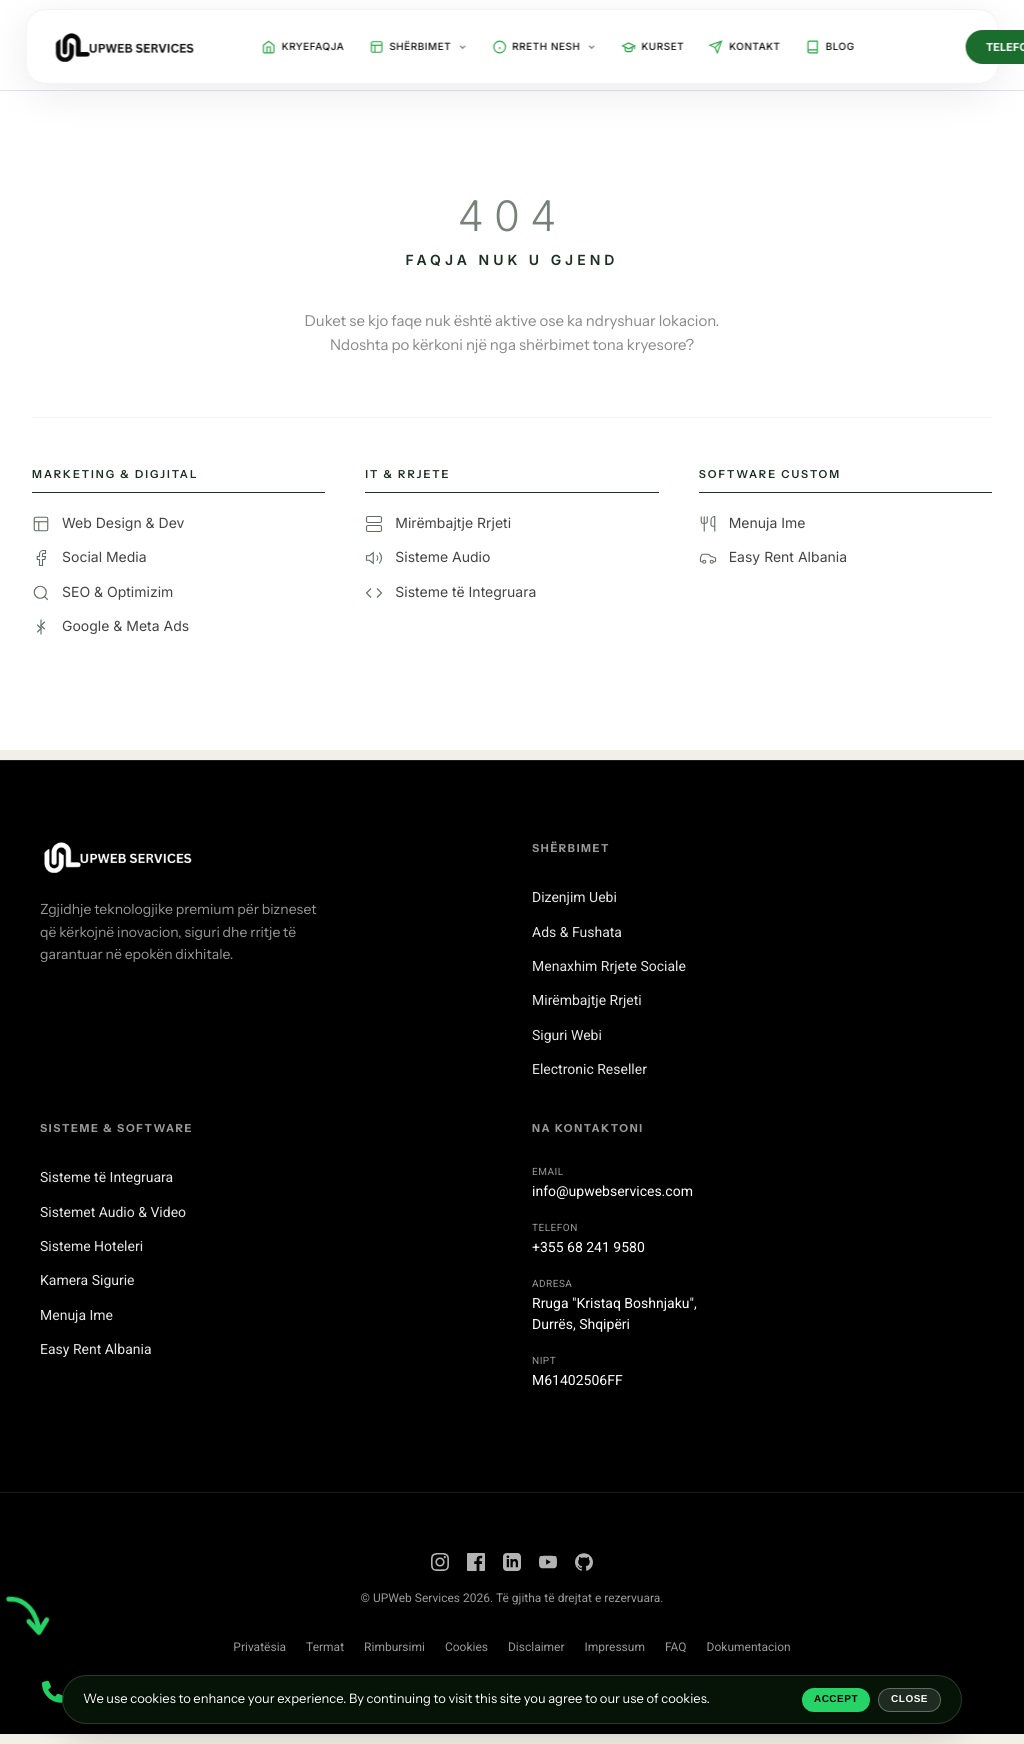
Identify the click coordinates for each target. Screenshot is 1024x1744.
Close (909, 1699)
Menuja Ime (752, 524)
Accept (836, 1699)
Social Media (89, 558)
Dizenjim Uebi (574, 898)
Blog (829, 47)
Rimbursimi (394, 1647)
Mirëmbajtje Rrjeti (438, 524)
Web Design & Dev (108, 524)
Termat (325, 1647)
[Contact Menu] (52, 1691)
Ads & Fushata (577, 933)
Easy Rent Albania (773, 558)
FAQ (676, 1647)
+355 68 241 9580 (588, 1248)
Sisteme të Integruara (450, 593)
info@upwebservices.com (612, 1192)
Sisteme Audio (427, 558)
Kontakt (744, 47)
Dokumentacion (749, 1647)
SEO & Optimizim (102, 593)
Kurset (652, 47)
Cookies (466, 1647)
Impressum (615, 1647)
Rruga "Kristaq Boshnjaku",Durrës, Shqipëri (614, 1314)
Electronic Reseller (589, 1070)
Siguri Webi (567, 1036)
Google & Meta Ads (110, 627)
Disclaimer (536, 1647)
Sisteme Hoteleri (91, 1247)
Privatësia (259, 1647)
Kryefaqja (303, 47)
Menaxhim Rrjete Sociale (609, 967)
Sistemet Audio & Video (113, 1213)
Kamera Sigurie (87, 1281)
